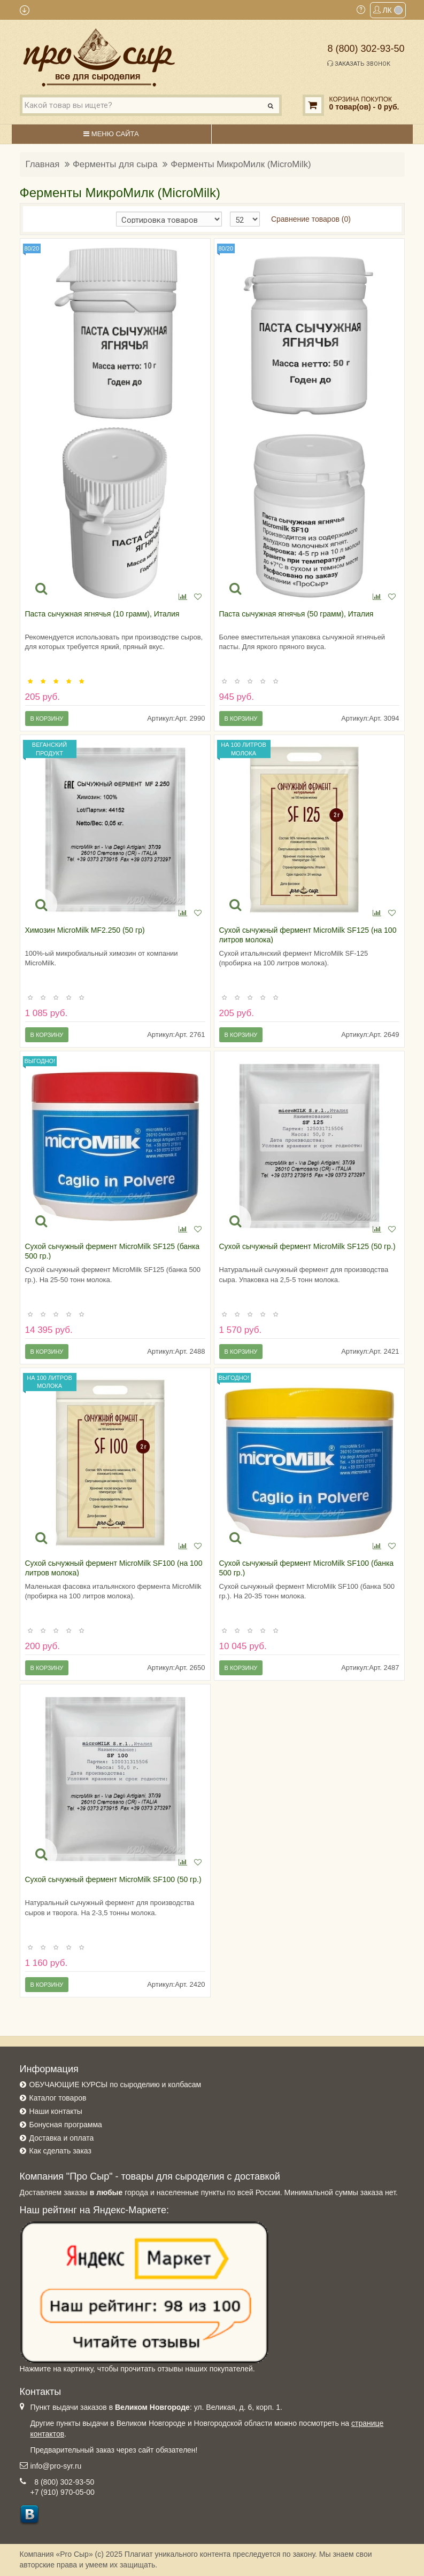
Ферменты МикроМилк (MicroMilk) (241, 164)
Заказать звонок (358, 63)
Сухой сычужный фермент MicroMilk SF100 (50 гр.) (113, 1879)
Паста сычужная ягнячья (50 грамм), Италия (296, 614)
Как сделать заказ (60, 2150)
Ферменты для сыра (115, 164)
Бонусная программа (65, 2124)
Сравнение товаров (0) (311, 219)
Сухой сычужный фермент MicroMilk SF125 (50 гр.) (307, 1246)
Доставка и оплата (61, 2138)
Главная (43, 164)
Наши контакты (55, 2111)
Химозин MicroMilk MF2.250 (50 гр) (85, 930)
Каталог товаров (58, 2098)
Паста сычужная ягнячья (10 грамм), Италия (102, 614)
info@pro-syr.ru (56, 2466)
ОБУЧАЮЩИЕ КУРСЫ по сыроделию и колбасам (115, 2084)
